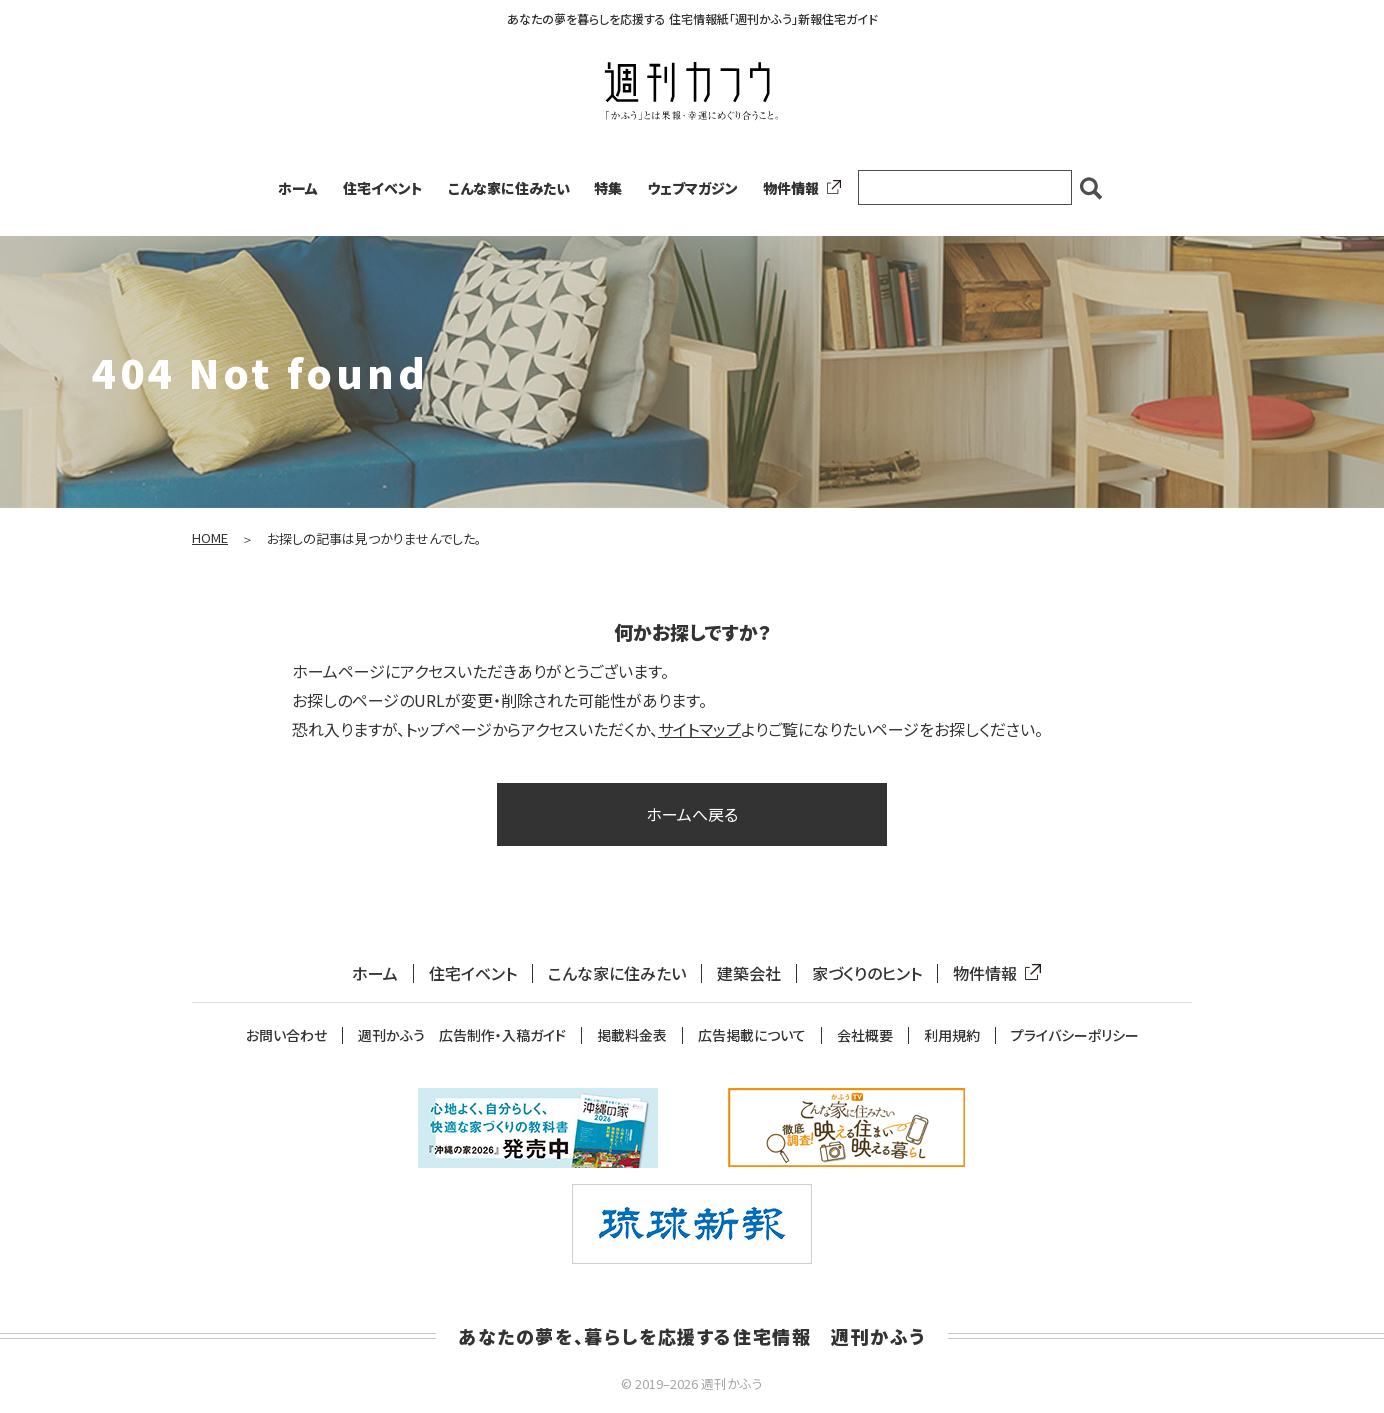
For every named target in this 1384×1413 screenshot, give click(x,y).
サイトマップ (699, 729)
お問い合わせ (286, 1035)
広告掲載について (752, 1035)
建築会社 (749, 973)
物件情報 (798, 188)
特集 (608, 188)
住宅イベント (383, 188)
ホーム (298, 188)
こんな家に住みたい (509, 188)
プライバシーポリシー (1075, 1035)
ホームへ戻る (692, 814)
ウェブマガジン (692, 188)
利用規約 (952, 1035)
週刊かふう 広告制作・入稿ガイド (462, 1035)
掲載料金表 (632, 1035)
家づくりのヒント (867, 973)
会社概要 (865, 1035)
